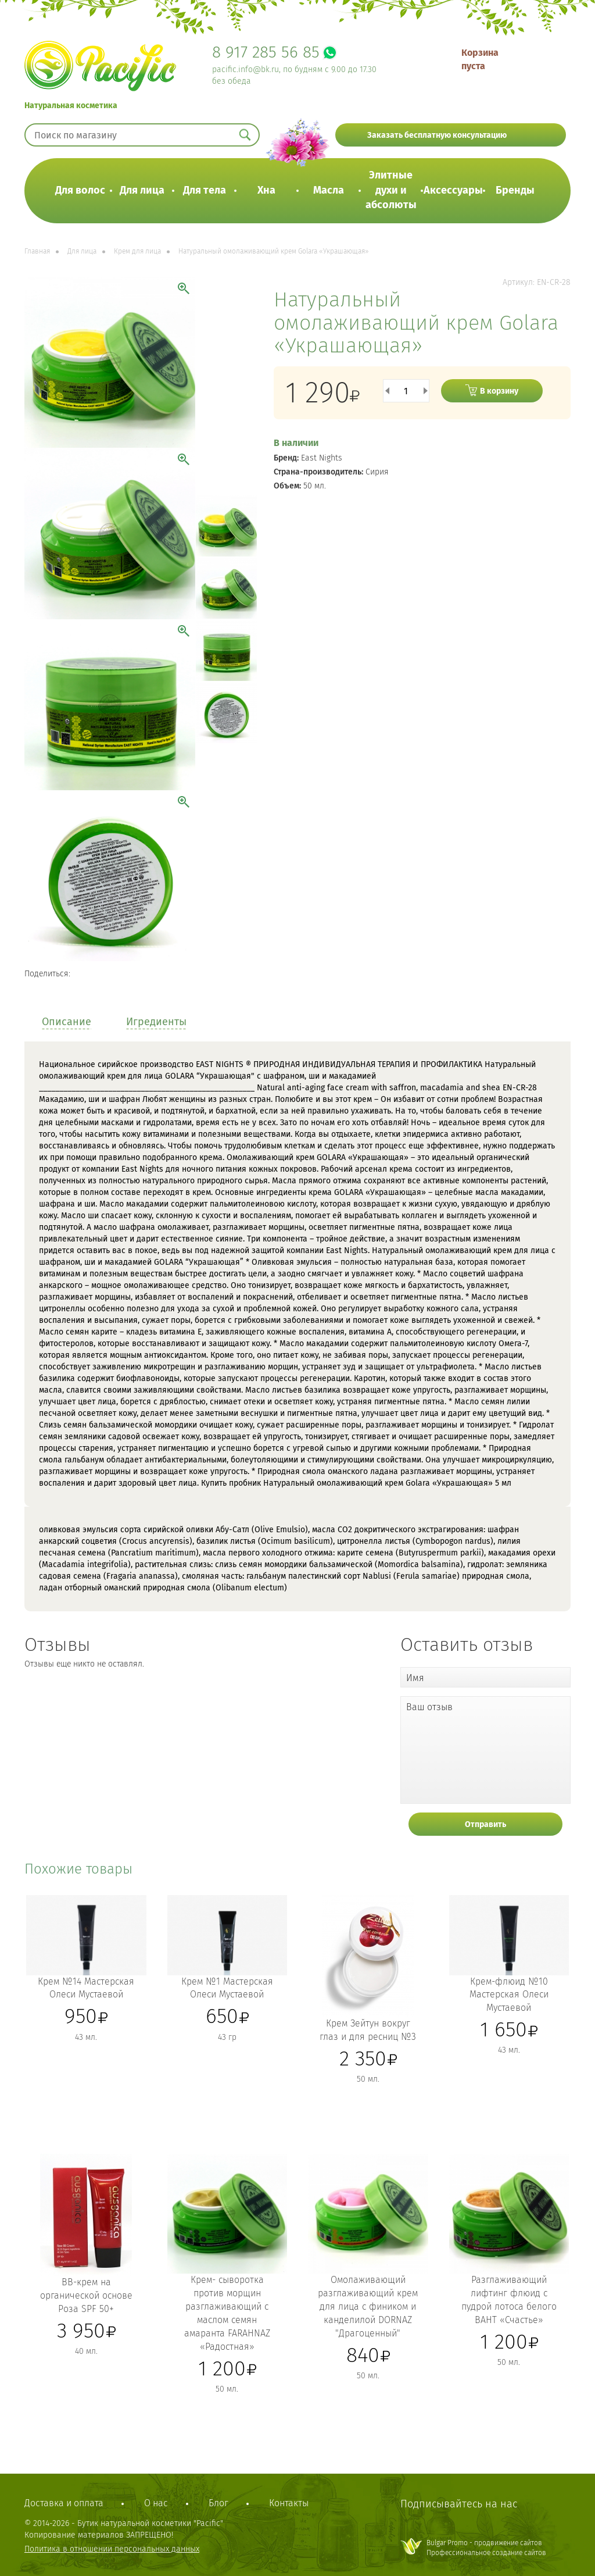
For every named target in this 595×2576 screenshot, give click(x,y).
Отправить (485, 1824)
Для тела (204, 190)
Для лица (142, 190)
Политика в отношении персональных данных (111, 2549)
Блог (218, 2503)
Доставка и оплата (63, 2503)
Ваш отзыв (429, 1706)
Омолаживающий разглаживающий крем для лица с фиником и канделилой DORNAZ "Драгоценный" (368, 2306)
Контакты (289, 2503)
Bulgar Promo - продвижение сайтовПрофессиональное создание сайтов (486, 2548)
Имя (415, 1677)
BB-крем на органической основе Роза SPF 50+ (86, 2295)
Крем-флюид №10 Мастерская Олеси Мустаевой (509, 1995)
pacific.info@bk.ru (245, 69)
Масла (328, 190)
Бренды (515, 190)
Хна (266, 190)
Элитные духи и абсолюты (391, 190)
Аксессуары (453, 190)
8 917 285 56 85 (266, 52)
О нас (156, 2503)
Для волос (80, 190)
